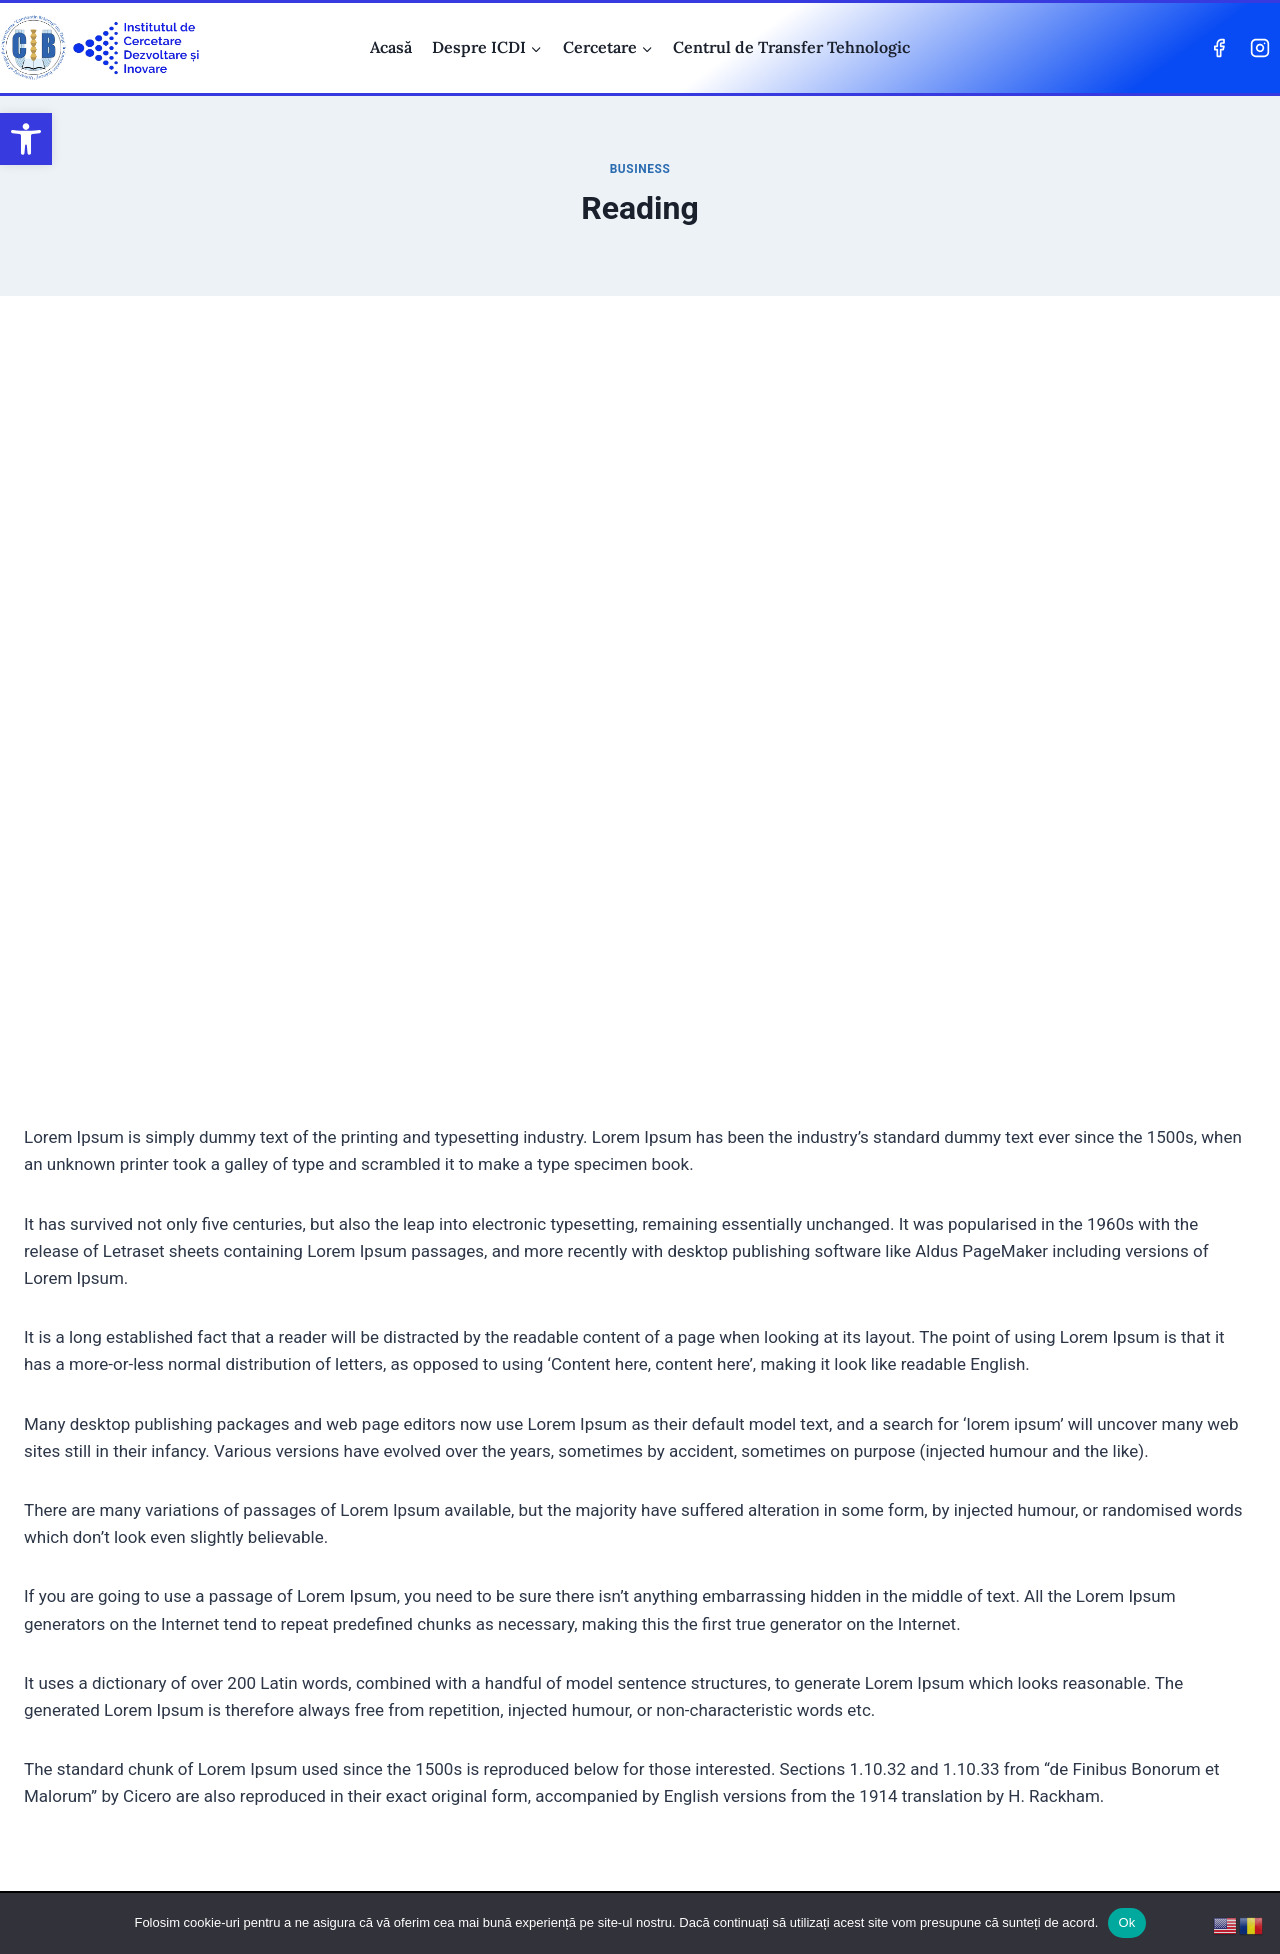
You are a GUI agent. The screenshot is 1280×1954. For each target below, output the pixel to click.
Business (640, 169)
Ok (1126, 1922)
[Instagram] (1260, 48)
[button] (26, 139)
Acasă (391, 47)
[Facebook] (1219, 48)
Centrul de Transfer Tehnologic (791, 47)
